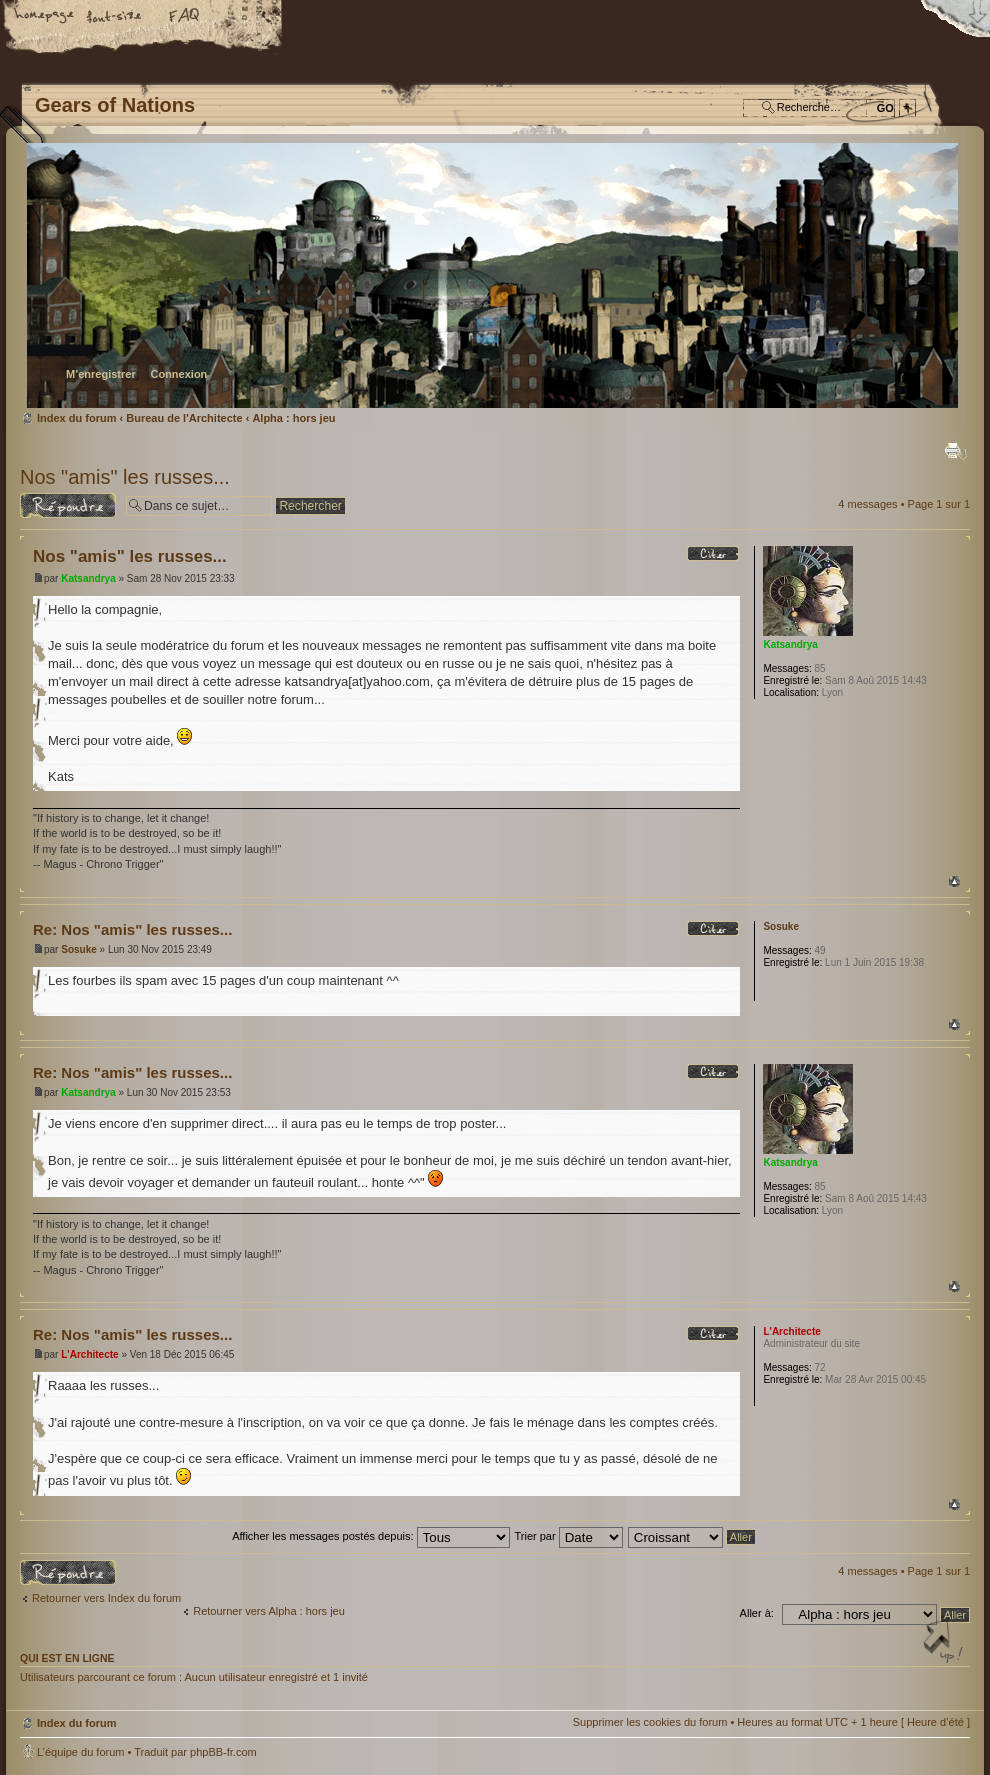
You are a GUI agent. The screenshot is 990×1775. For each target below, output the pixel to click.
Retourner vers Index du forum (106, 1598)
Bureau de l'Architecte (184, 418)
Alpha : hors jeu (293, 418)
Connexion (178, 374)
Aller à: (757, 1613)
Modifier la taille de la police (115, 17)
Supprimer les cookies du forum (650, 1722)
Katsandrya (88, 578)
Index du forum (492, 275)
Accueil (45, 17)
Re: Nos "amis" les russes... (132, 929)
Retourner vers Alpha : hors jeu (269, 1611)
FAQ (185, 17)
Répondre (68, 505)
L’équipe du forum (80, 1752)
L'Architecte (89, 1354)
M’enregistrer (101, 374)
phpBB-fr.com (223, 1752)
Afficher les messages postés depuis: (370, 1536)
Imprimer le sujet (956, 451)
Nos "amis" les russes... (125, 477)
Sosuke (79, 949)
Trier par (568, 1536)
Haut (954, 881)
